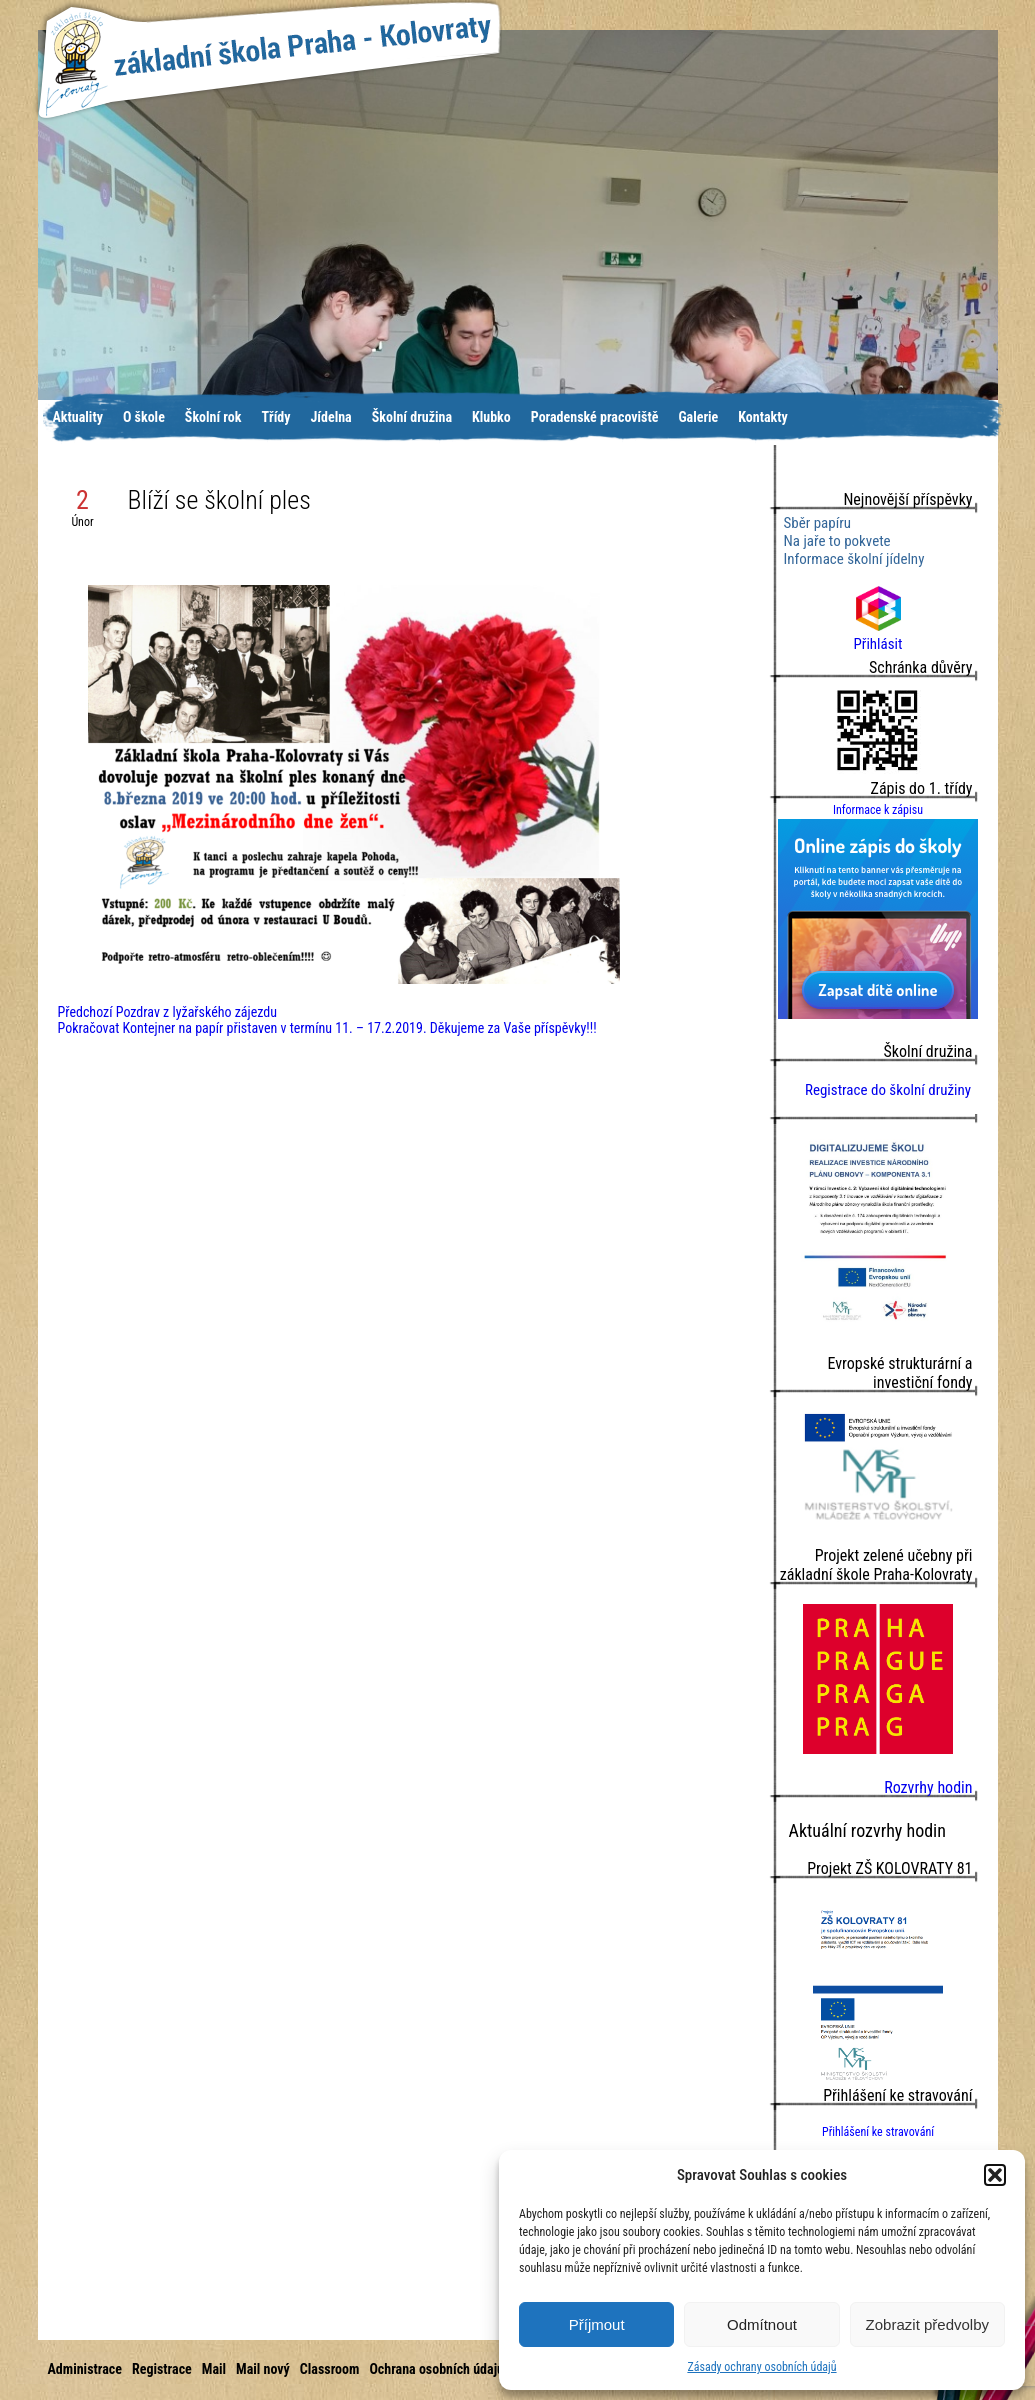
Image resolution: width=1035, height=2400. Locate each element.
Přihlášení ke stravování (878, 2132)
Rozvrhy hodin (928, 1787)
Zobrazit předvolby (927, 2324)
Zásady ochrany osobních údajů (761, 2367)
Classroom (330, 2369)
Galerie (698, 417)
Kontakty (763, 417)
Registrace (162, 2369)
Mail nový (263, 2369)
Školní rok (213, 417)
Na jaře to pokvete (837, 541)
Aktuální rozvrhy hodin (867, 1830)
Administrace (85, 2369)
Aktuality (78, 417)
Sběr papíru (818, 523)
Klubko (491, 417)
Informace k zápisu (878, 810)
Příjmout (597, 2324)
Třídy (275, 417)
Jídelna (331, 417)
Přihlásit (878, 635)
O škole (144, 417)
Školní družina (412, 417)
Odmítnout (762, 2324)
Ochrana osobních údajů (436, 2369)
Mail (214, 2369)
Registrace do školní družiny (888, 1090)
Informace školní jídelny (854, 559)
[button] (995, 2175)
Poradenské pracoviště (595, 417)
